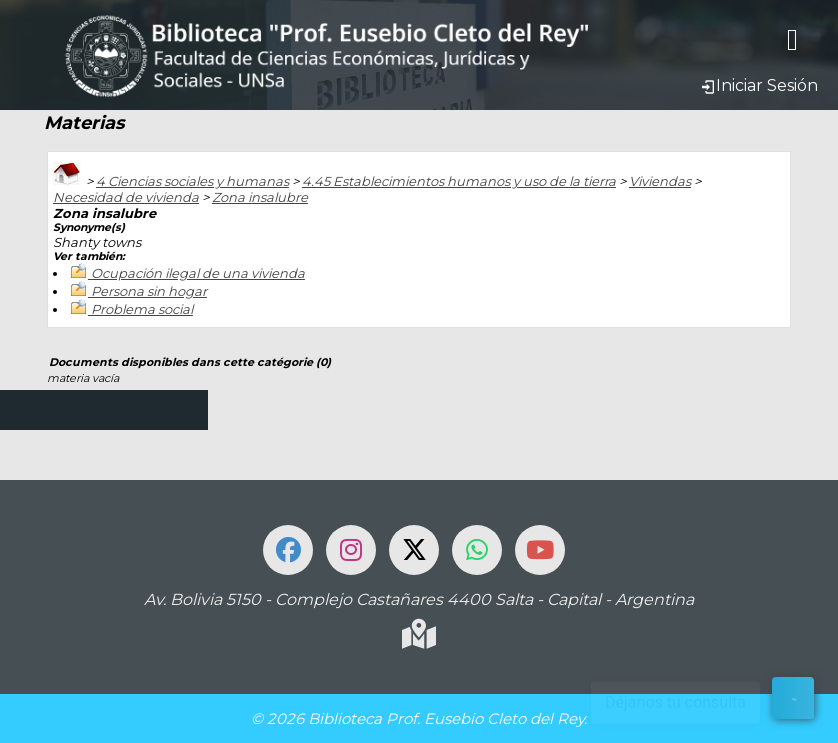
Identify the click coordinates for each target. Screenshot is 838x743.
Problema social (142, 309)
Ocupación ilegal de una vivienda (198, 273)
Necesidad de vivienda (126, 197)
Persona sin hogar (149, 291)
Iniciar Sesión (759, 85)
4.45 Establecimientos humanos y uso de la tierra (459, 181)
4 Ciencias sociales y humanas (192, 181)
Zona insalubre (260, 197)
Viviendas (660, 181)
